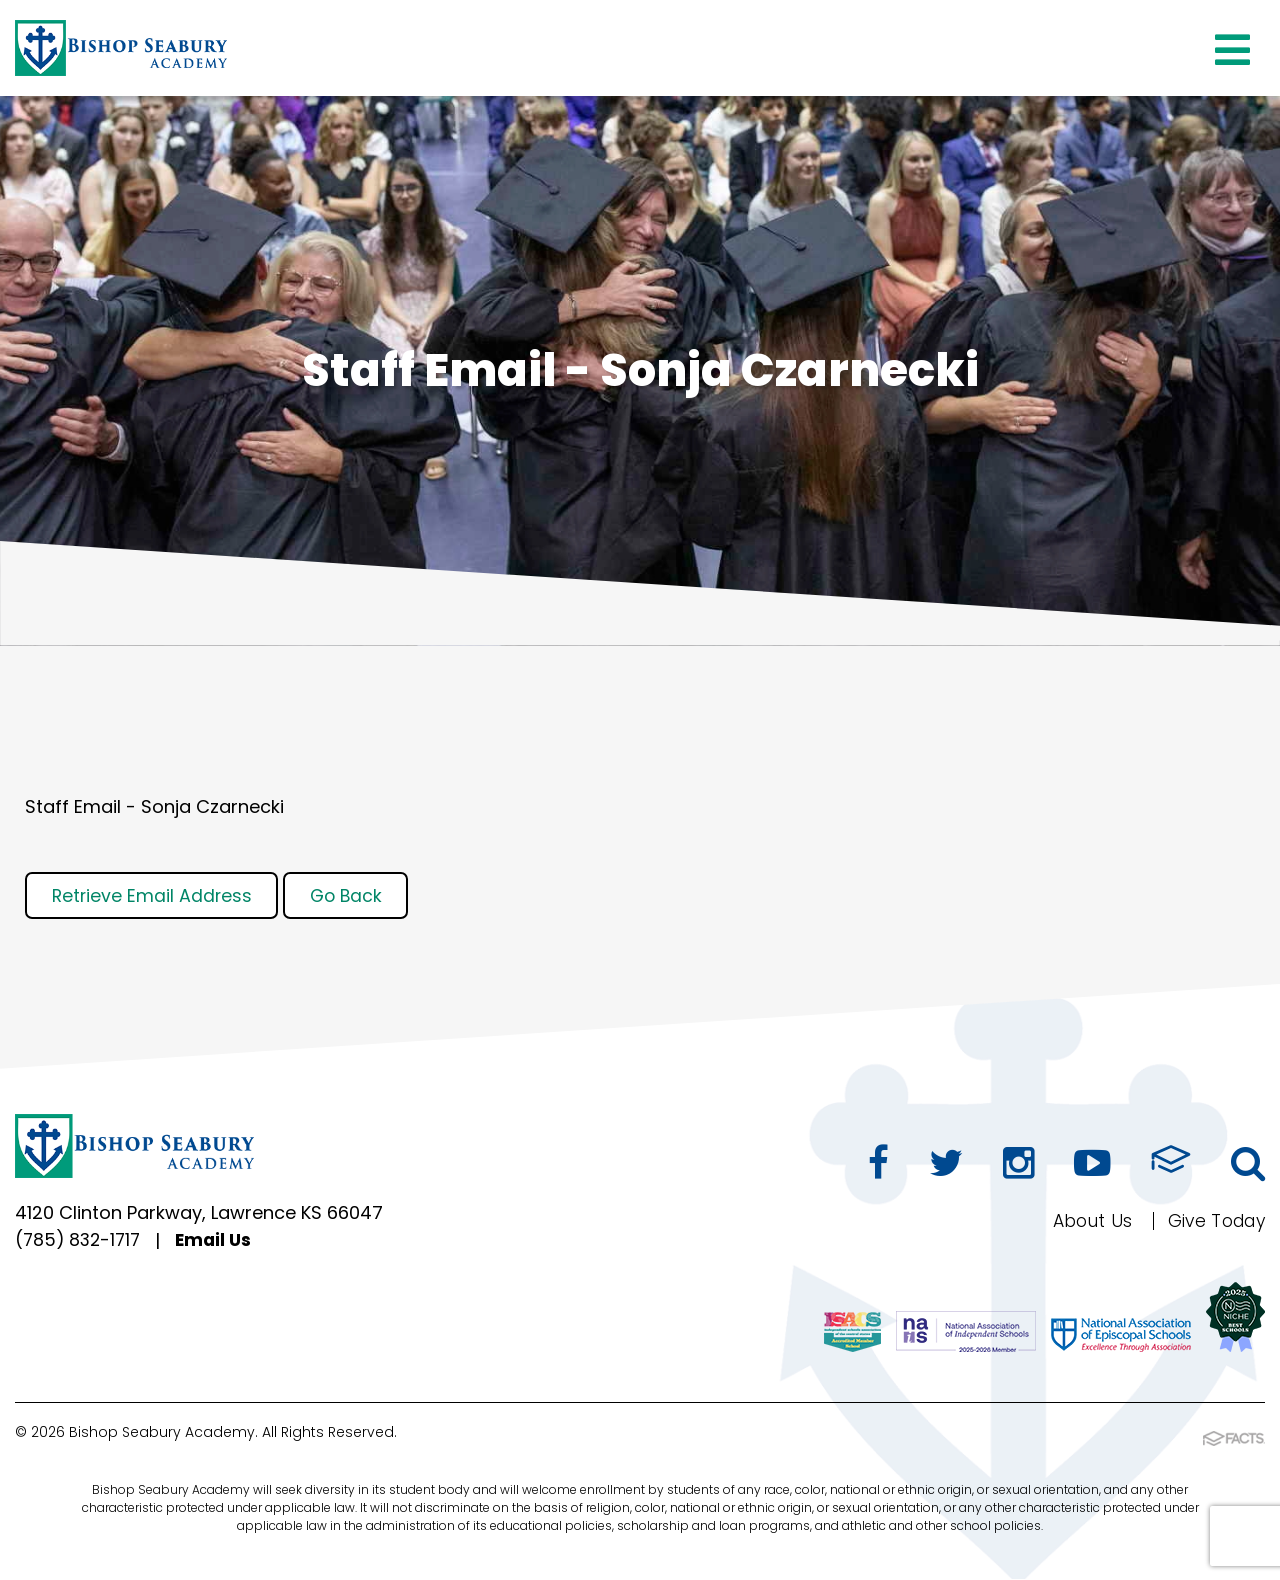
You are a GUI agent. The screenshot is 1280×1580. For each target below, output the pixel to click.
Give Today (1212, 1222)
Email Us (220, 1245)
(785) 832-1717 (80, 1245)
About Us (1084, 1222)
